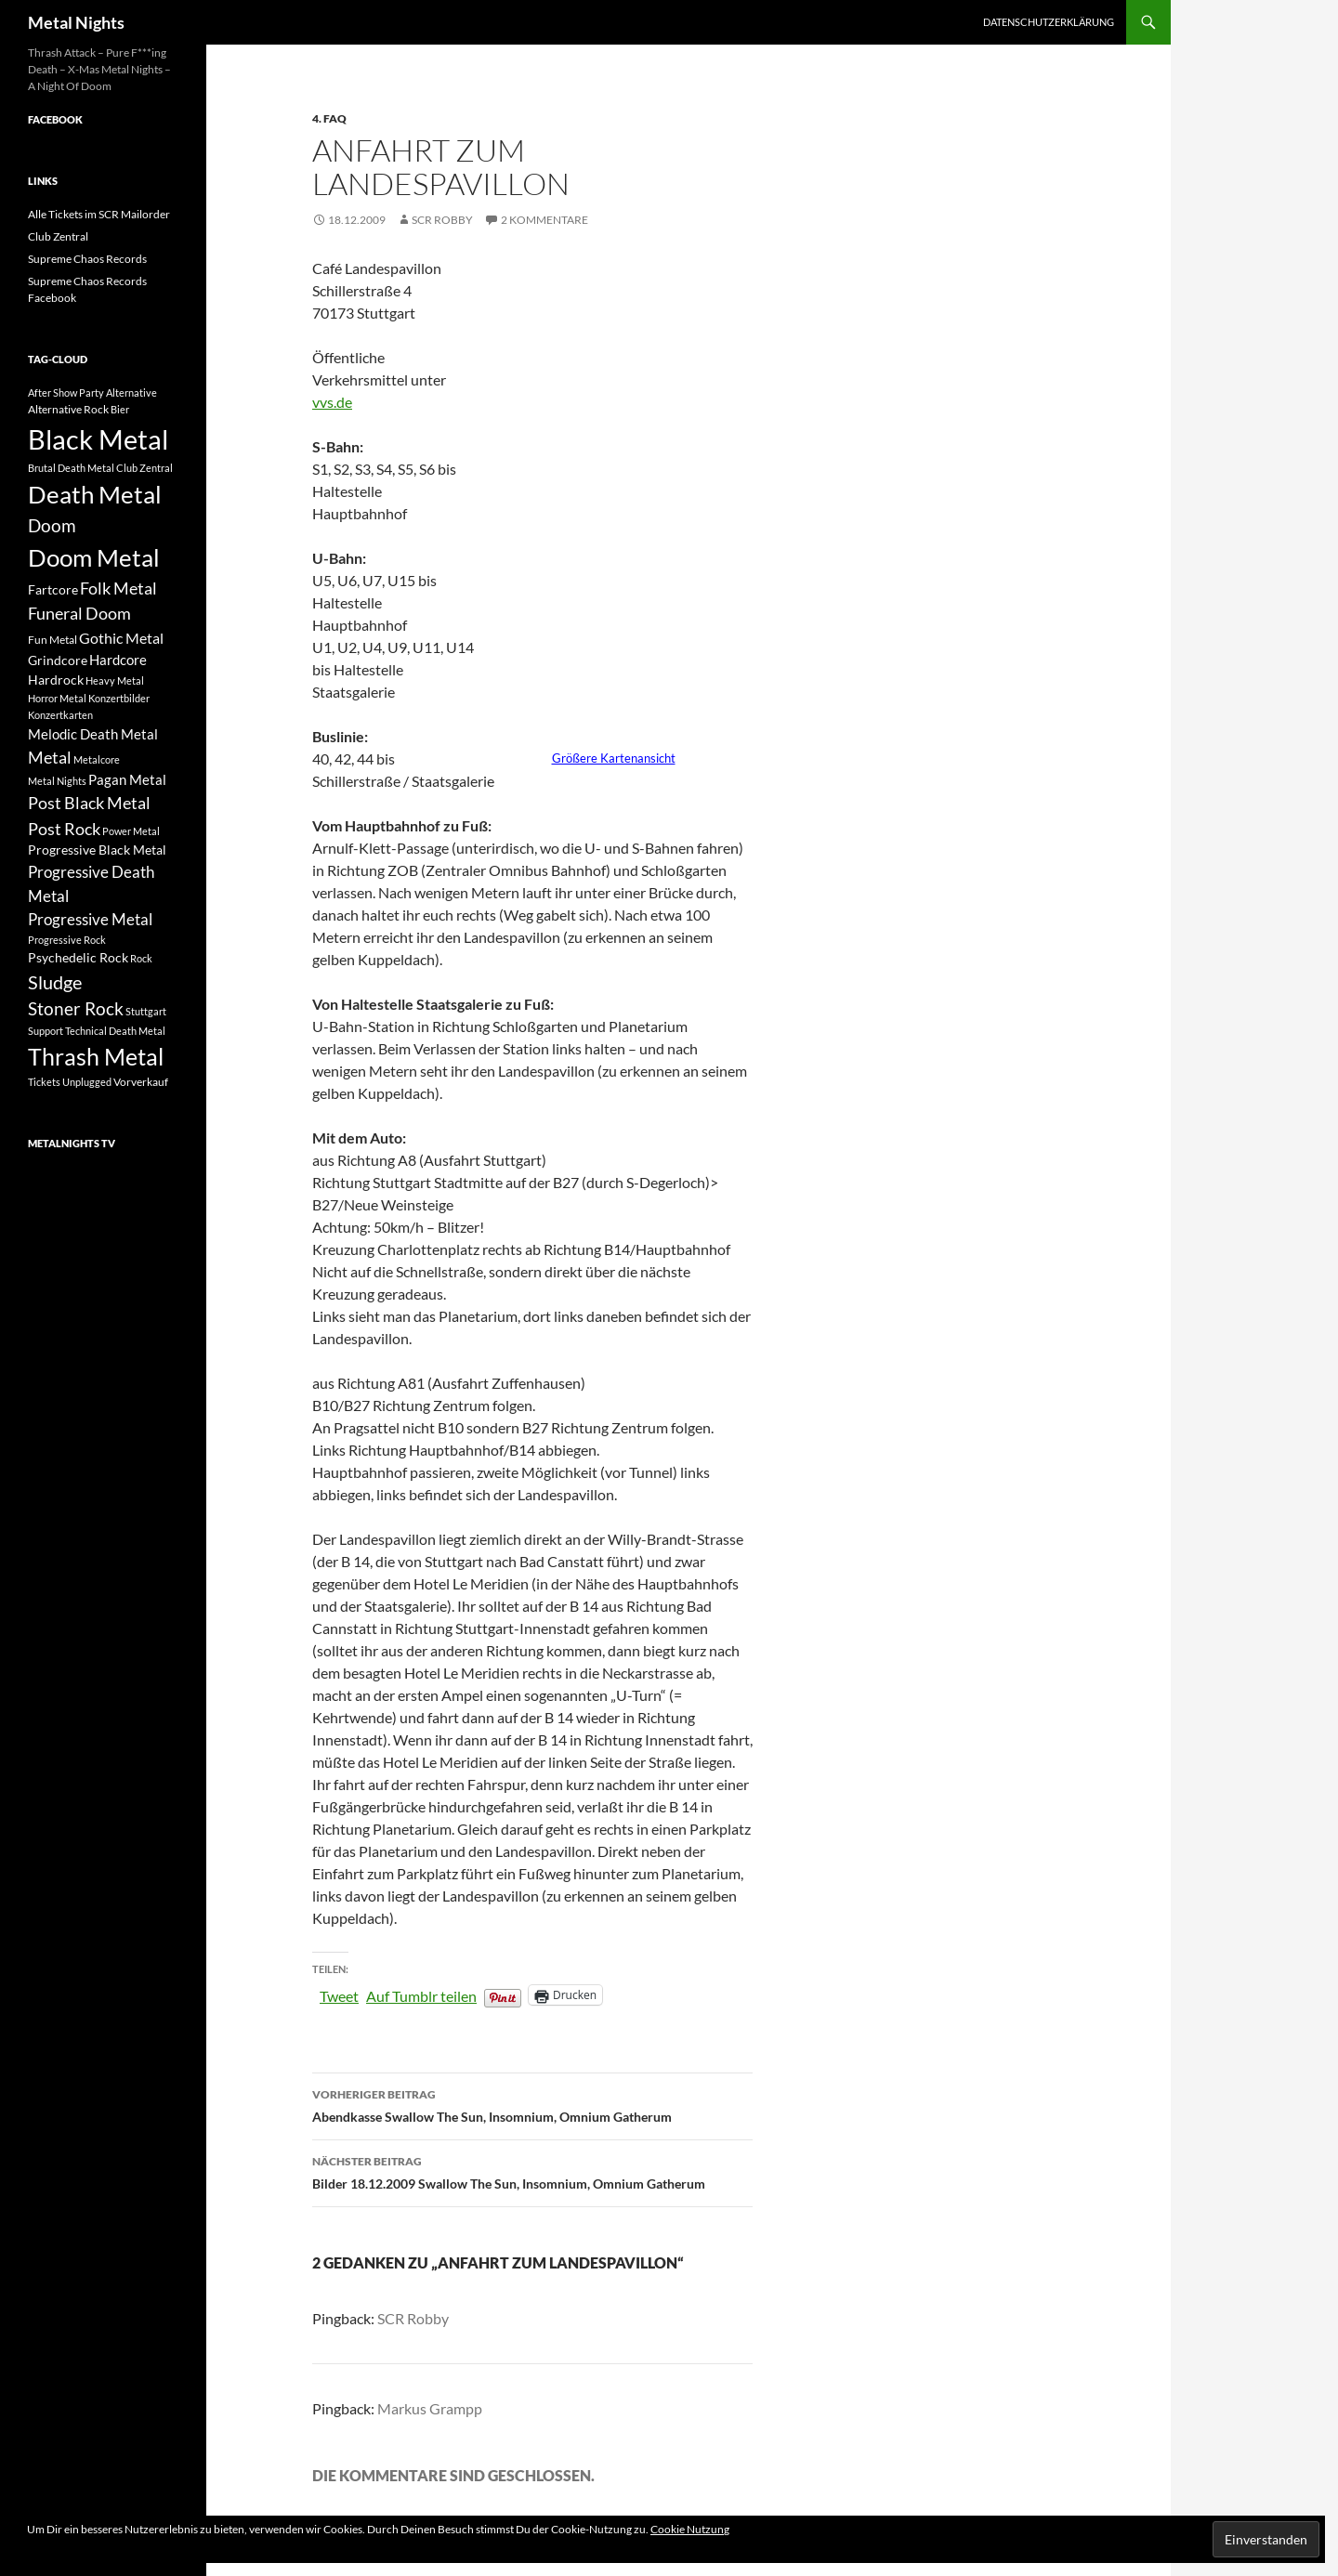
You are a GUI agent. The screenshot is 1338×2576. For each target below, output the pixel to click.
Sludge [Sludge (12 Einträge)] (55, 982)
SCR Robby (442, 220)
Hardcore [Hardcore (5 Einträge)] (118, 659)
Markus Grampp (429, 2408)
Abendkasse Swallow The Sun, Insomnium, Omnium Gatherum (532, 2104)
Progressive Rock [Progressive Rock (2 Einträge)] (67, 940)
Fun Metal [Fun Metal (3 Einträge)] (52, 640)
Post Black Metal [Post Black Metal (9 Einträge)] (89, 802)
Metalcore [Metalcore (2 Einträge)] (96, 759)
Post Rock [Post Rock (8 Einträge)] (64, 828)
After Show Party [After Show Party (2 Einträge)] (66, 392)
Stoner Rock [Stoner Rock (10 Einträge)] (76, 1008)
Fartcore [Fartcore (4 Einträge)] (53, 589)
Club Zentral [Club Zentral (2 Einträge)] (144, 468)
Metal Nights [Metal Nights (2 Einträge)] (57, 781)
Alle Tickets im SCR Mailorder (99, 214)
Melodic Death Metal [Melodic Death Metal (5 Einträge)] (93, 734)
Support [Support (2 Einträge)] (45, 1031)
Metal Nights (76, 22)
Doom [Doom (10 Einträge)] (52, 525)
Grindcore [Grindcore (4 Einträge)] (57, 660)
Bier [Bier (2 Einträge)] (120, 409)
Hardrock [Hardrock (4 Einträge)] (56, 679)
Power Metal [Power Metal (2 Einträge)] (131, 831)
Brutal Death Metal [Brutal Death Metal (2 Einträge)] (71, 468)
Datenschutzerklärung (1048, 22)
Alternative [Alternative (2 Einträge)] (131, 392)
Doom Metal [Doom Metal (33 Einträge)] (94, 557)
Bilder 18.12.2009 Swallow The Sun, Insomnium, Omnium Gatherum (532, 2171)
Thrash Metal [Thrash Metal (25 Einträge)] (96, 1056)
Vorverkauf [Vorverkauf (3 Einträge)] (140, 1082)
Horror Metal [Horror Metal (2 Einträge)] (57, 698)
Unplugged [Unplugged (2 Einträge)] (87, 1082)
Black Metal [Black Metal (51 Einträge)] (98, 439)
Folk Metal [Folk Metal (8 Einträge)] (118, 588)
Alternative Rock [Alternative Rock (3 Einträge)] (68, 409)
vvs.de (332, 402)
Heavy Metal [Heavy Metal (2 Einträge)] (114, 680)
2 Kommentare (544, 220)
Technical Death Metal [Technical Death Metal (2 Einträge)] (115, 1031)
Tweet (339, 1994)
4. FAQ (329, 118)
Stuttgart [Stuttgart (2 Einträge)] (145, 1011)
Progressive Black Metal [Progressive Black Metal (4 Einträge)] (97, 849)
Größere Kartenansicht (614, 758)
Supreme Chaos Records (87, 259)
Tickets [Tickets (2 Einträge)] (44, 1082)
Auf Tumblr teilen (421, 1994)
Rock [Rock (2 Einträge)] (141, 958)
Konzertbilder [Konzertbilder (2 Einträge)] (119, 698)
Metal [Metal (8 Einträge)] (50, 757)
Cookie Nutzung (689, 2529)
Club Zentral (58, 236)
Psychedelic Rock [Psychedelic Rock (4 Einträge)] (78, 957)
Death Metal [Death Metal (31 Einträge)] (95, 494)
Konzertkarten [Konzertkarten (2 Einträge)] (60, 715)
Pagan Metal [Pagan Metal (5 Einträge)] (127, 779)
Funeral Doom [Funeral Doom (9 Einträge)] (79, 613)
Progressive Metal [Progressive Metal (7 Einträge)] (90, 919)
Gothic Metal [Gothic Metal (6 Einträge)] (121, 638)
